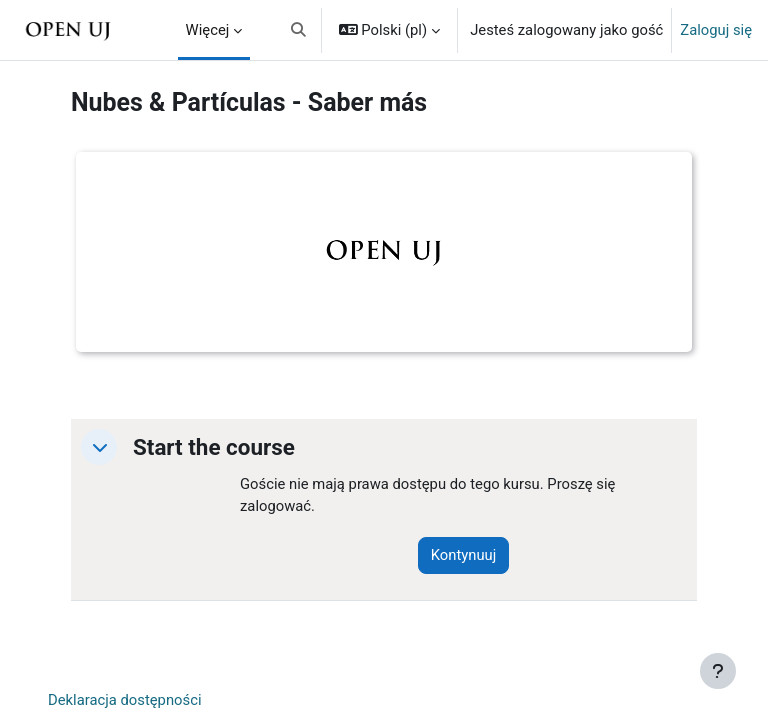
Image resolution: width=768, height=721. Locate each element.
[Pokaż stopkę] (718, 671)
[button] (298, 30)
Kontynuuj (464, 555)
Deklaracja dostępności (125, 700)
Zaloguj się (716, 30)
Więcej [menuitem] (208, 30)
